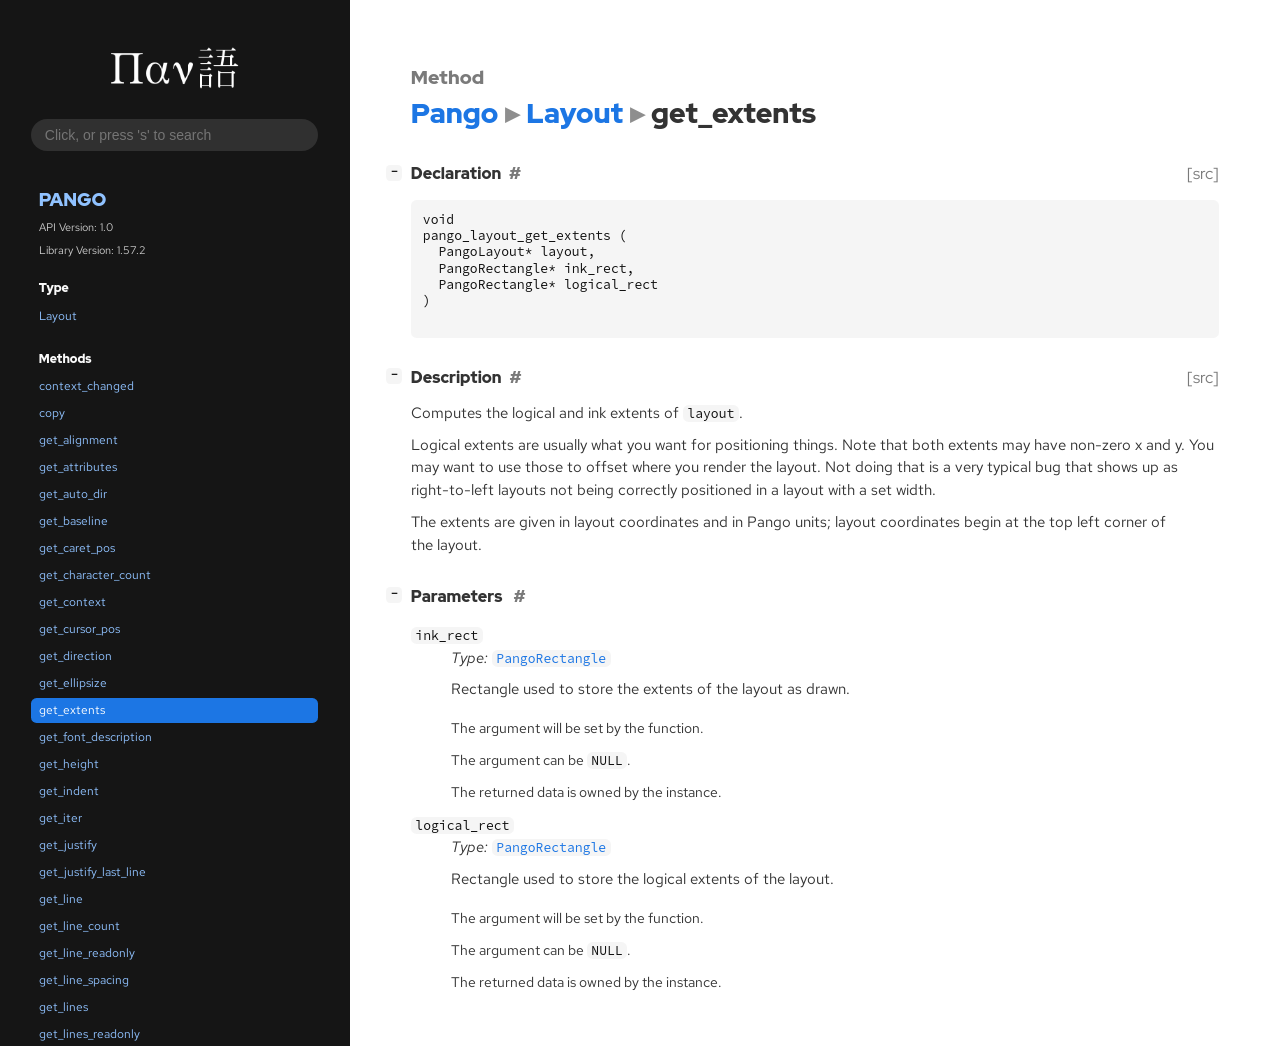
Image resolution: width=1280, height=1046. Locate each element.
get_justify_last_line (92, 872)
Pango (73, 199)
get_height (69, 764)
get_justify (68, 845)
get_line (61, 899)
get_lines (63, 1007)
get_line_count (79, 926)
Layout (58, 316)
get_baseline (73, 521)
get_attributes (78, 467)
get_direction (75, 656)
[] (398, 171)
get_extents (72, 710)
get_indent (69, 791)
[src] (1203, 173)
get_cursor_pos (79, 629)
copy (52, 413)
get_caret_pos (77, 548)
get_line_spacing (84, 980)
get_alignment (78, 440)
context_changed (86, 386)
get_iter (60, 818)
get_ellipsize (73, 683)
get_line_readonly (87, 953)
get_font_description (95, 737)
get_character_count (95, 575)
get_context (72, 602)
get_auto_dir (73, 494)
